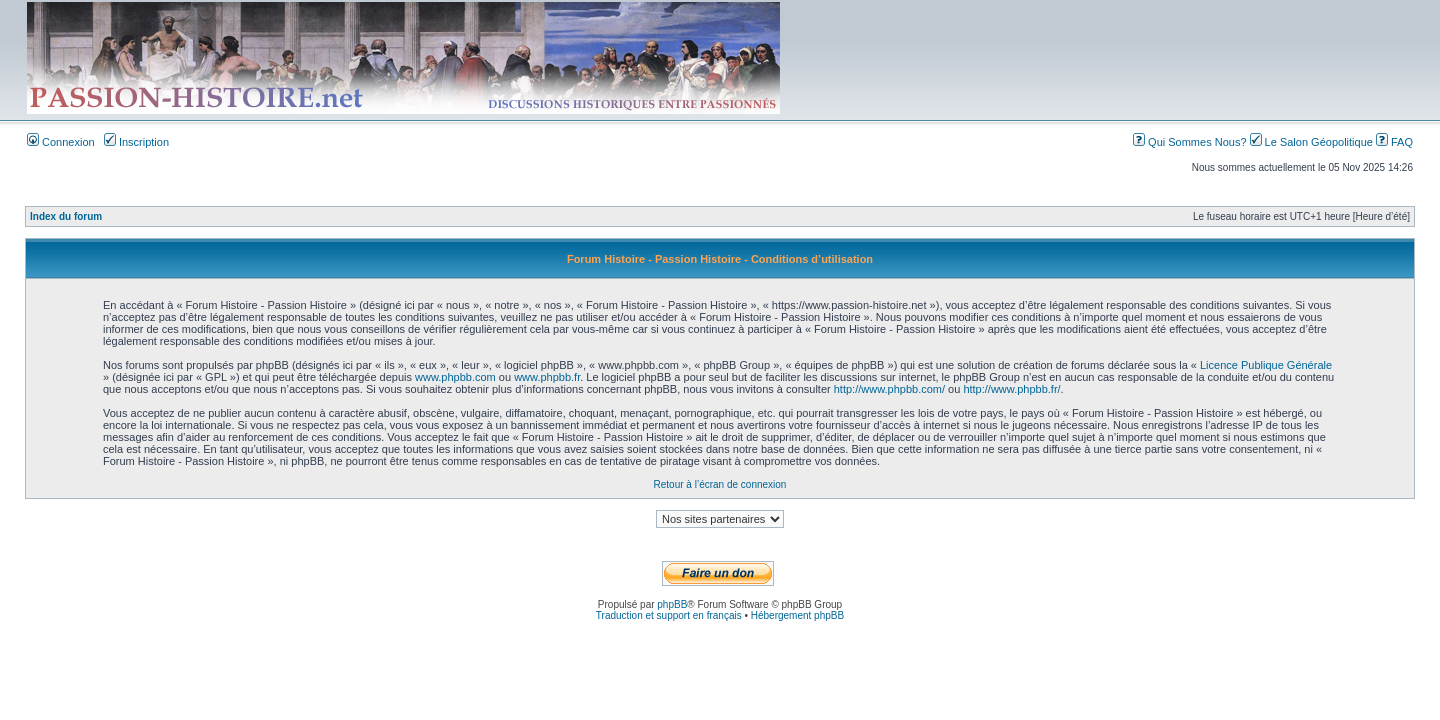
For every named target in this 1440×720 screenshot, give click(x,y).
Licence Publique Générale (1266, 365)
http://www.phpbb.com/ (889, 389)
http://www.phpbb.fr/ (1011, 389)
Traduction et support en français (669, 615)
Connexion (61, 142)
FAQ (1394, 142)
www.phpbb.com (455, 377)
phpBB (672, 604)
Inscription (136, 142)
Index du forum (66, 216)
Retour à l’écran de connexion (720, 484)
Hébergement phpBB (797, 615)
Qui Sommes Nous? (1191, 142)
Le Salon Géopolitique (1313, 142)
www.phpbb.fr (547, 377)
